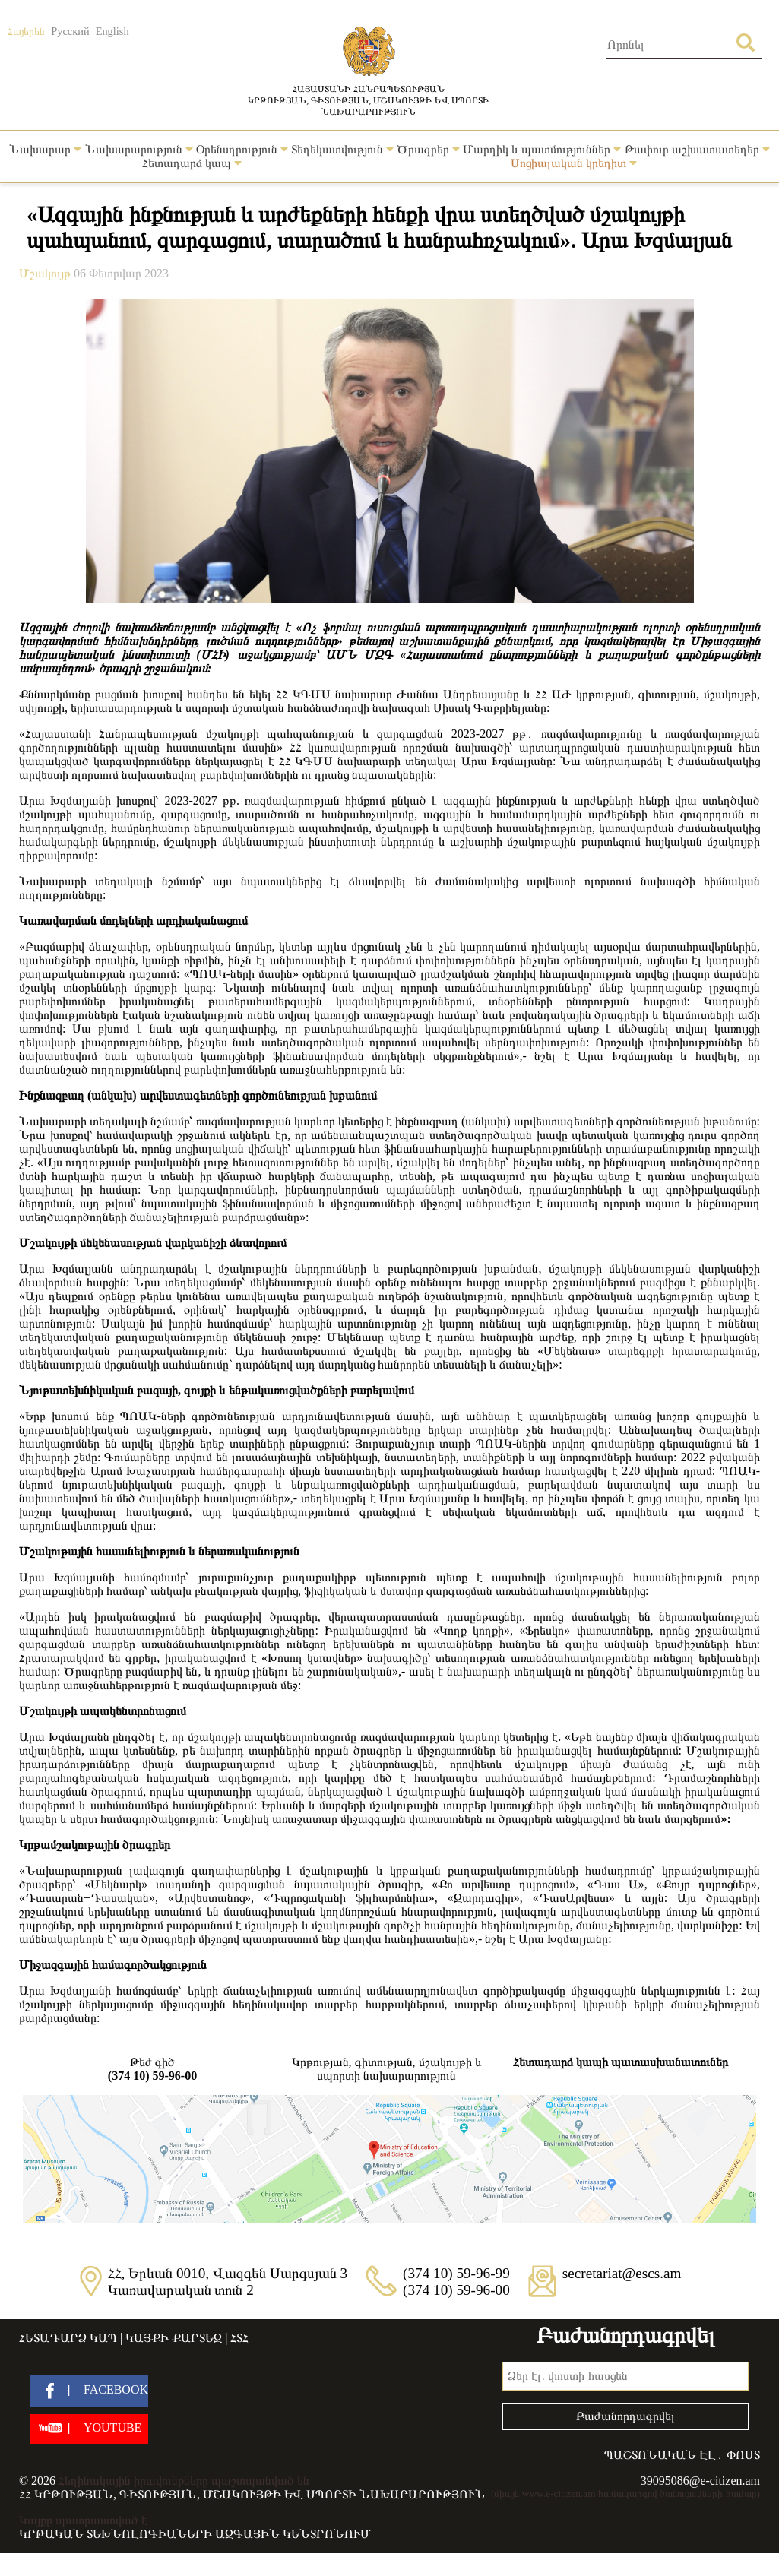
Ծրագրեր (428, 149)
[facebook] (89, 2391)
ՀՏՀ (239, 2337)
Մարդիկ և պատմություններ (542, 149)
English (112, 31)
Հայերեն (26, 31)
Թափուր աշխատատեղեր (697, 149)
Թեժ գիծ (153, 2069)
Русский (70, 31)
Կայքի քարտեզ (173, 2337)
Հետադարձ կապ (192, 163)
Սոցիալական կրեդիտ (574, 163)
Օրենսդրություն (242, 149)
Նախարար (45, 149)
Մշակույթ (46, 273)
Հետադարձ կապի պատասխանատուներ (620, 2061)
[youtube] (89, 2429)
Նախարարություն (139, 149)
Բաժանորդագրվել (625, 2416)
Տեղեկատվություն (342, 149)
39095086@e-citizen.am (700, 2480)
